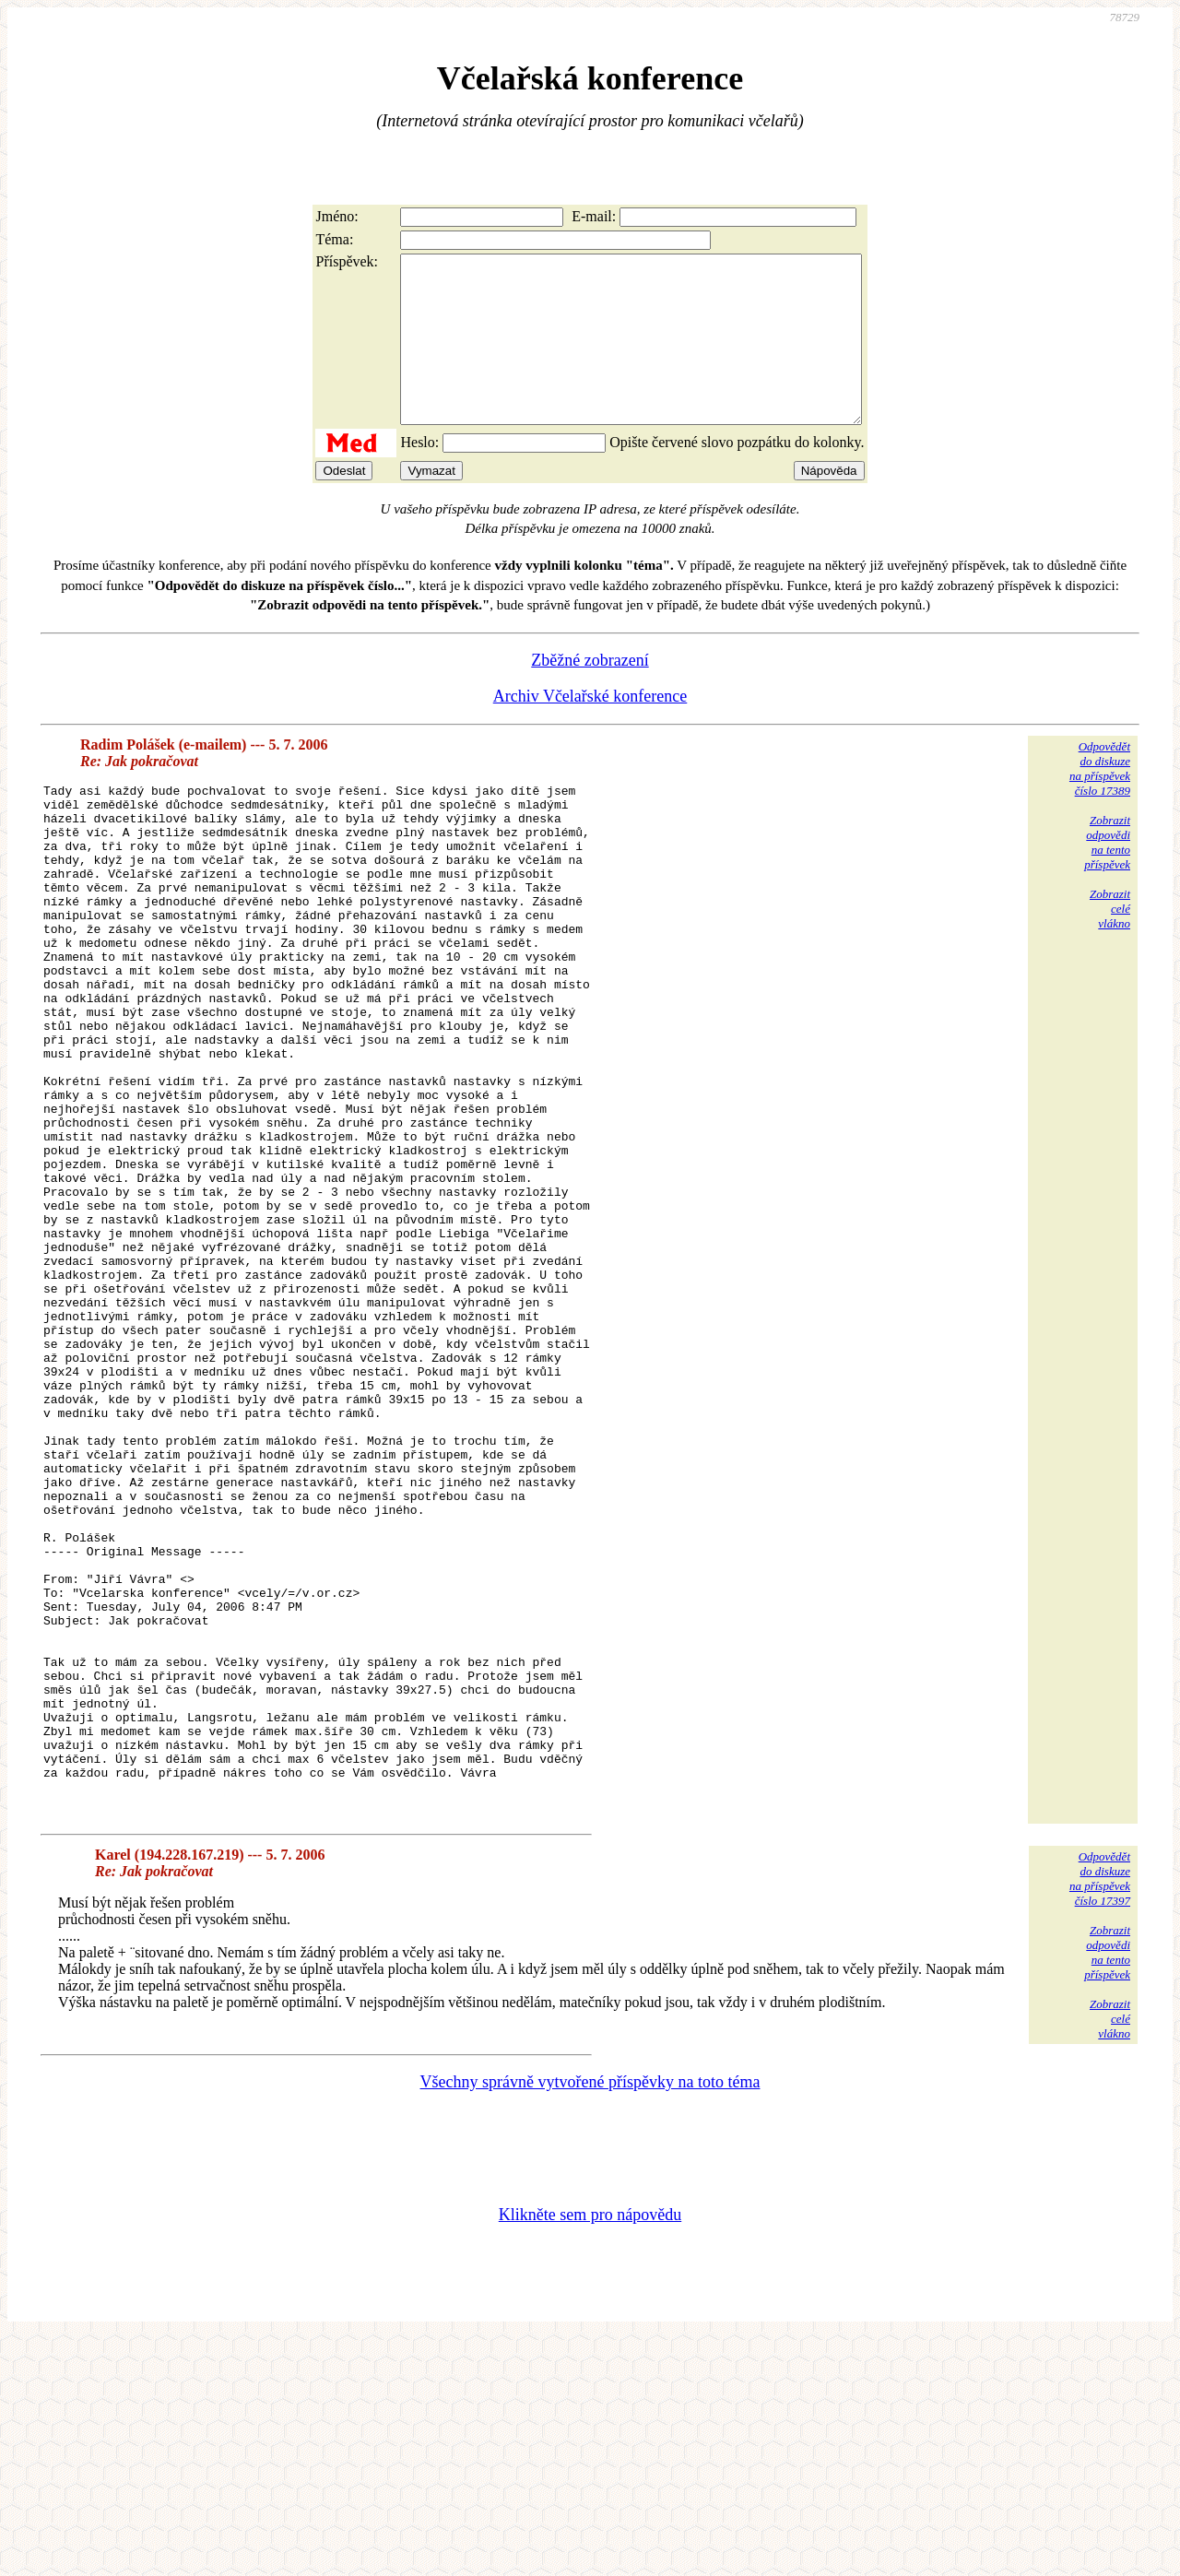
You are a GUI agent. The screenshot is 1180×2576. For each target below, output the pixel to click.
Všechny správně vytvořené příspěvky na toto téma (590, 2319)
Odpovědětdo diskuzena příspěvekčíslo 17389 (1099, 802)
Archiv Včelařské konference (590, 729)
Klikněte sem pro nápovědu (590, 2452)
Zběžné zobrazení (589, 693)
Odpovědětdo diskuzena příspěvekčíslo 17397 (1099, 2116)
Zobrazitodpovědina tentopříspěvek (1107, 875)
